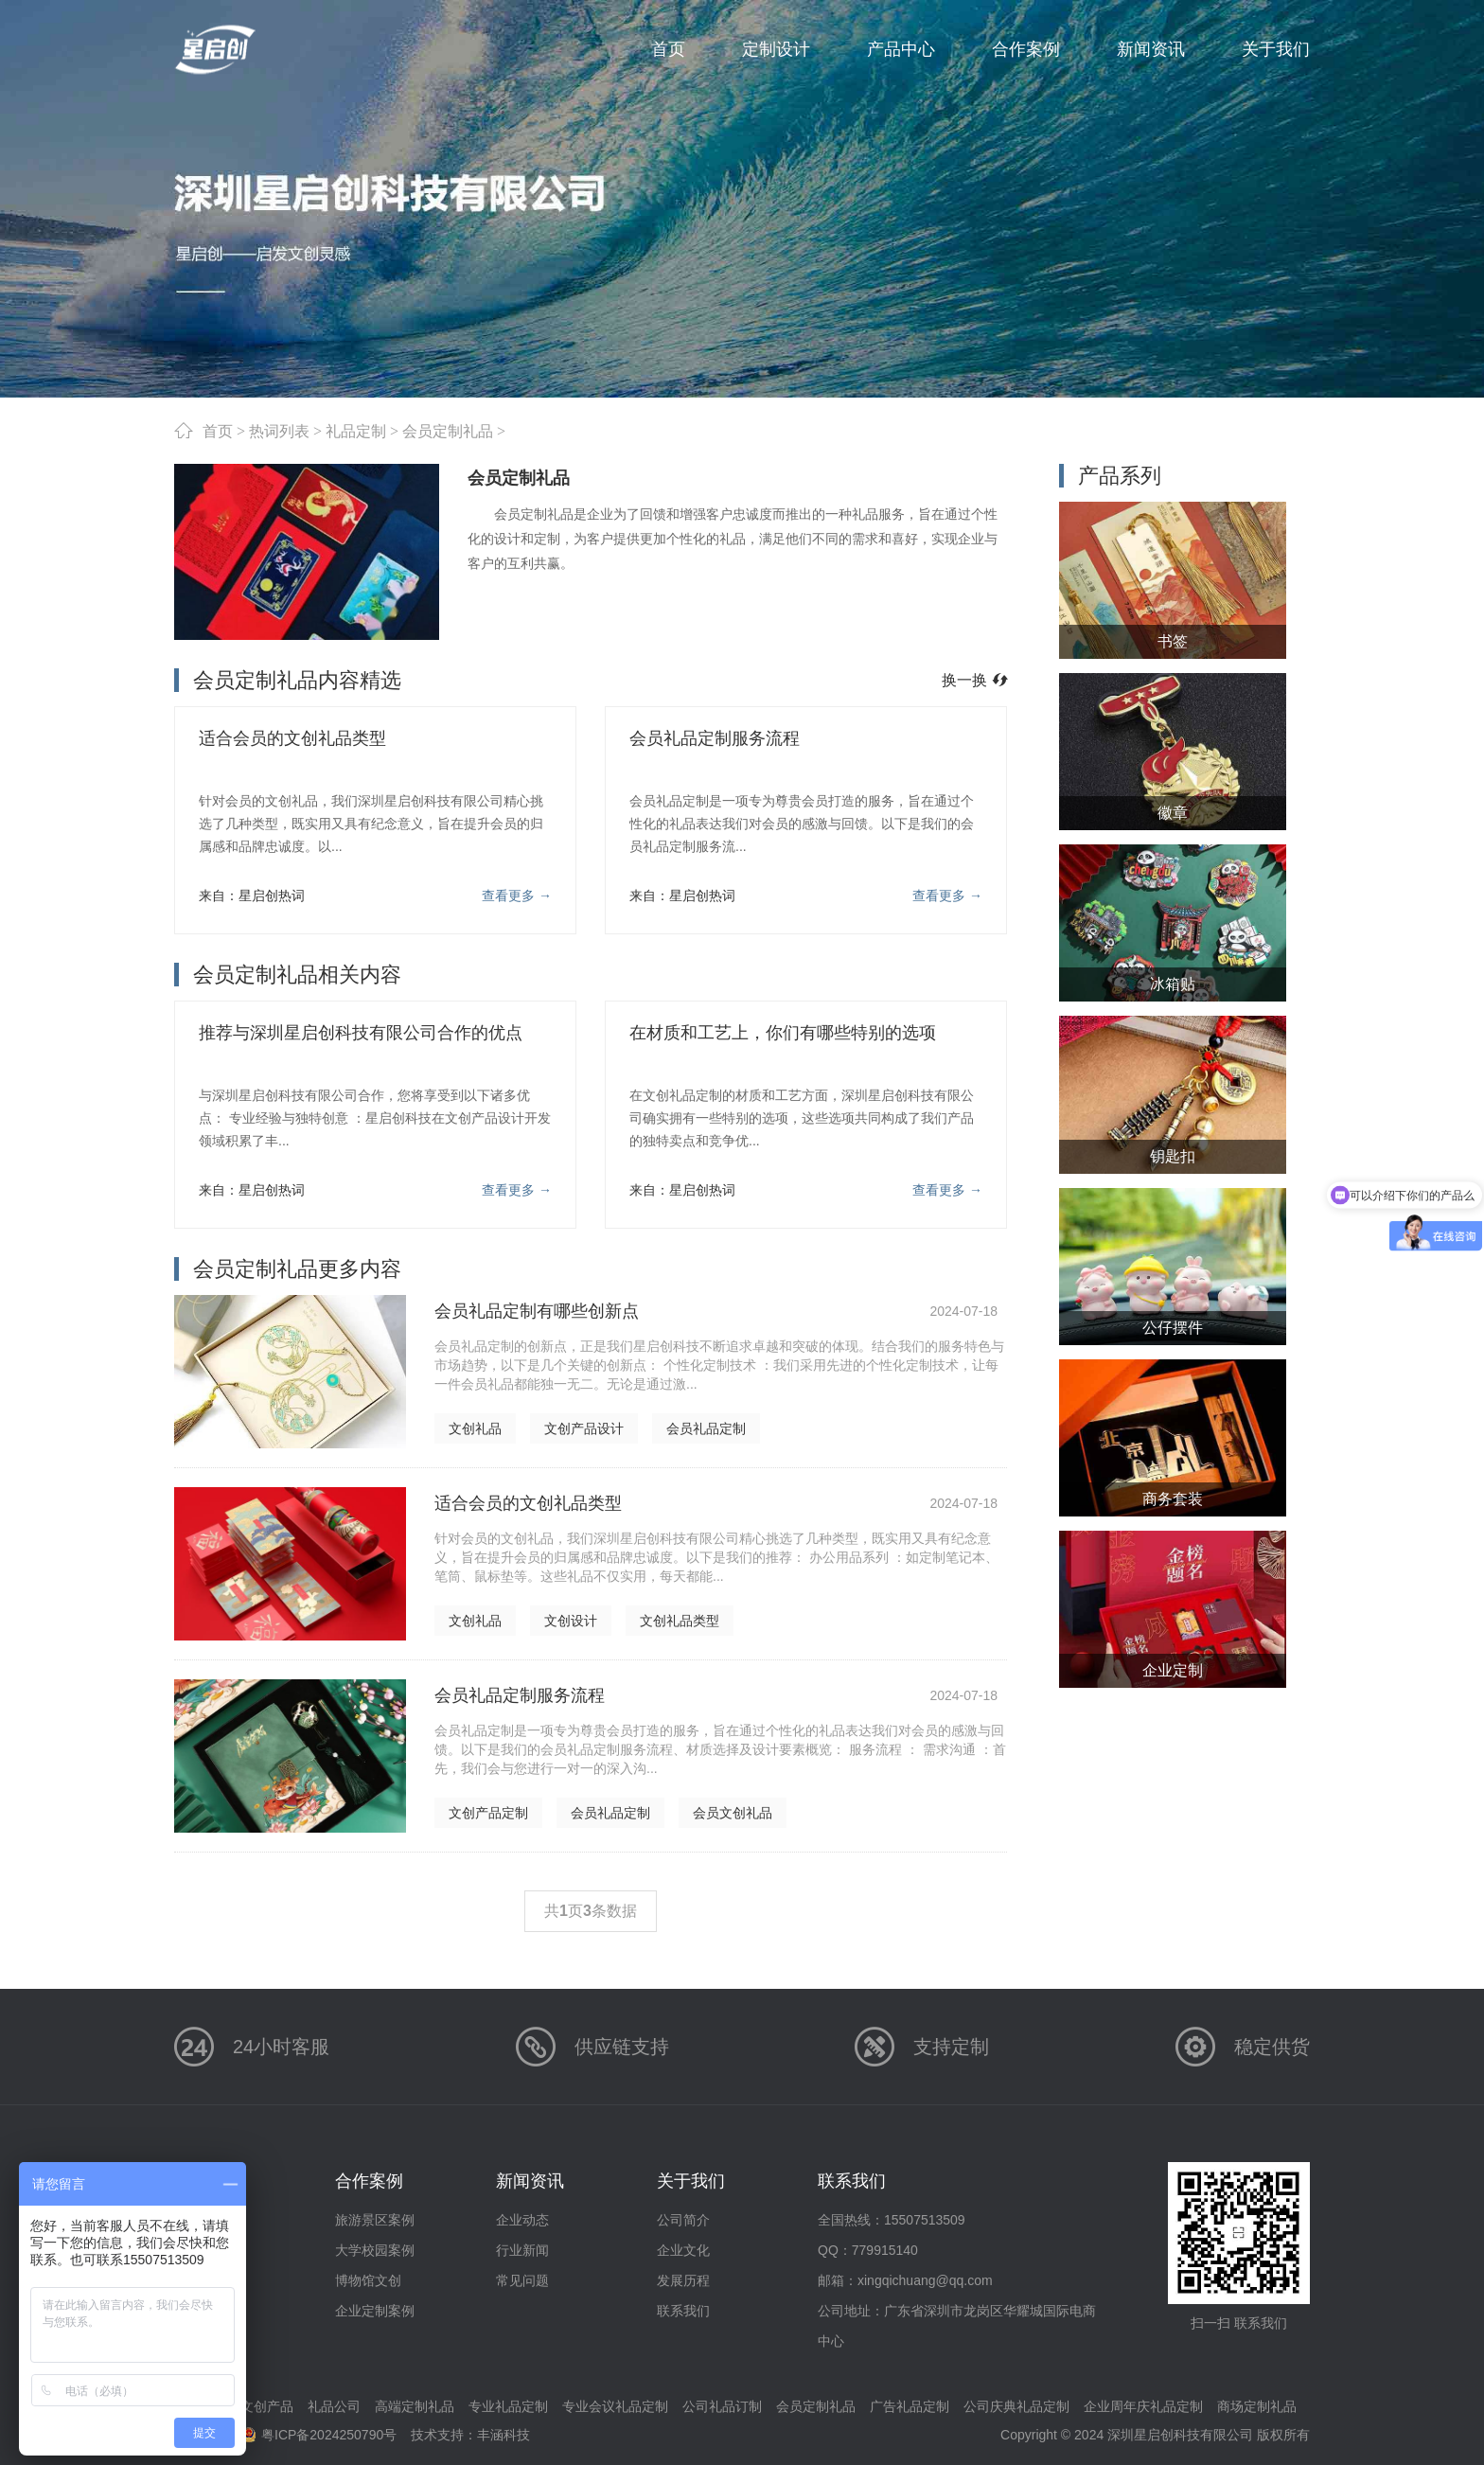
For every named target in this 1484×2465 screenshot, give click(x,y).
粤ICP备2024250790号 (329, 2434)
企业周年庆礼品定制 (1143, 2406)
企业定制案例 (375, 2310)
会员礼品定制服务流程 (714, 738)
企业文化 (683, 2250)
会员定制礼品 (447, 430)
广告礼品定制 (909, 2406)
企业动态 (522, 2219)
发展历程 (683, 2280)
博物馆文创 (368, 2280)
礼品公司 (334, 2406)
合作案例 (369, 2181)
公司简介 (683, 2219)
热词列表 (279, 430)
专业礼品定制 (508, 2406)
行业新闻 (522, 2250)
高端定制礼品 (414, 2406)
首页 (218, 430)
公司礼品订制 (722, 2406)
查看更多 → (517, 895)
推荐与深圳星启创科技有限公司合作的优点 (360, 1032)
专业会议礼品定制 (615, 2406)
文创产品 (266, 2406)
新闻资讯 (530, 2181)
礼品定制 (356, 430)
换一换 (974, 680)
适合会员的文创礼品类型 (292, 738)
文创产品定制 (488, 1812)
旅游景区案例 (375, 2219)
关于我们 (691, 2181)
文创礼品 (475, 1428)
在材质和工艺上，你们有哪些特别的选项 (782, 1032)
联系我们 (683, 2310)
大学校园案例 (375, 2250)
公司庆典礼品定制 (1016, 2406)
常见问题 (522, 2280)
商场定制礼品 (1257, 2406)
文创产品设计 (584, 1428)
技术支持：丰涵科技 (470, 2434)
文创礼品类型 (679, 1620)
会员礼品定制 (706, 1428)
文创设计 (570, 1620)
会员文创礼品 (732, 1812)
